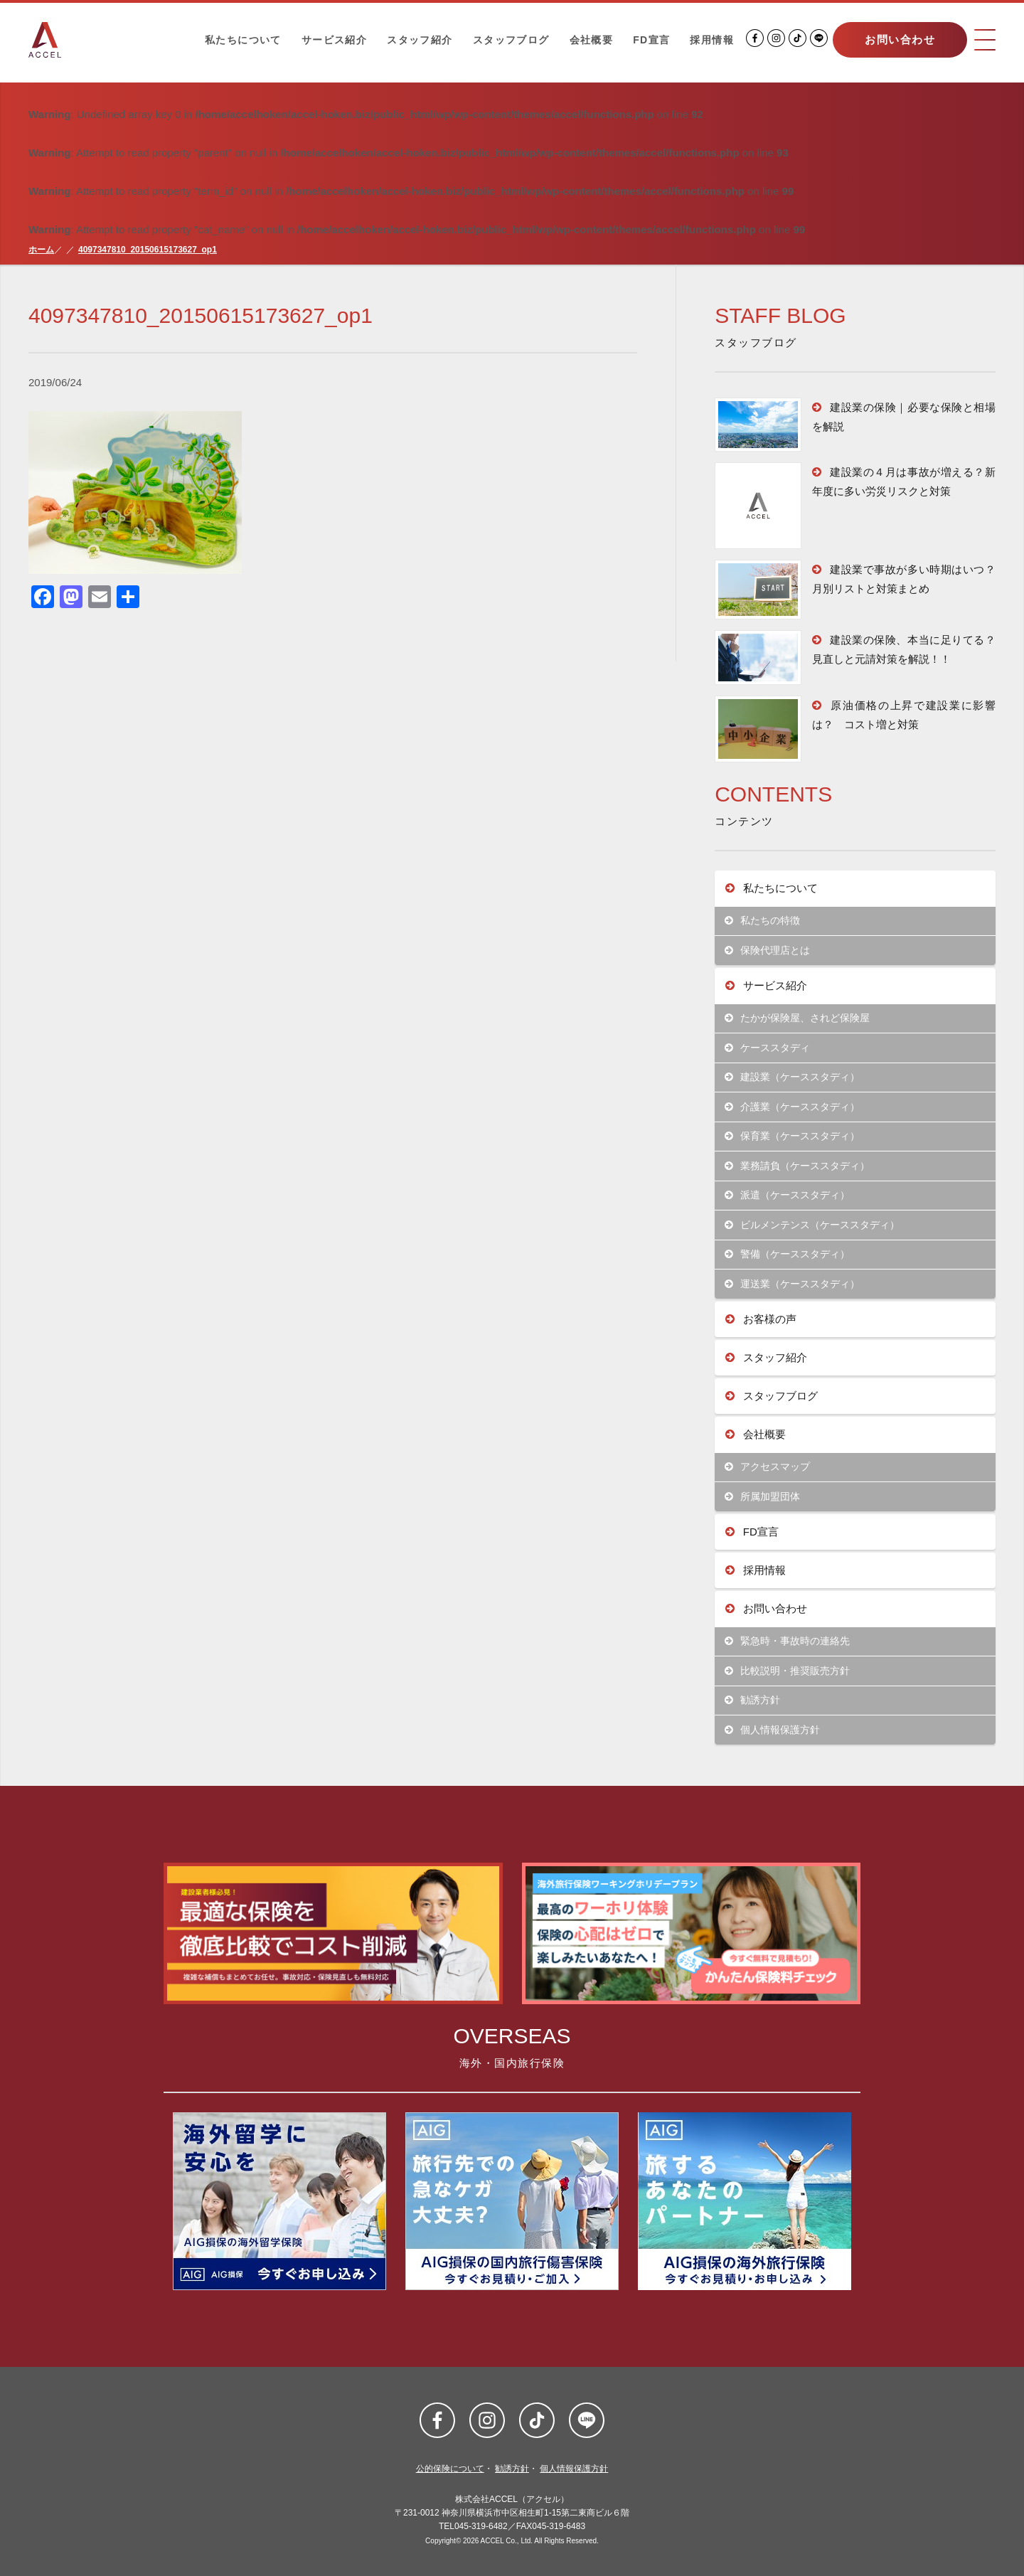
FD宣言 (651, 40)
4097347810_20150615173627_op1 (147, 250)
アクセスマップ (768, 1467)
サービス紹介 (334, 40)
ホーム (41, 250)
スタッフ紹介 (419, 40)
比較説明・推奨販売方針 (787, 1671)
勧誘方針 (753, 1700)
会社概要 (592, 40)
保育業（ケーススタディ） (792, 1136)
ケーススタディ (768, 1048)
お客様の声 (760, 1319)
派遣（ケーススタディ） (787, 1195)
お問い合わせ (900, 39)
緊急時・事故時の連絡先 (787, 1641)
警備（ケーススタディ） (787, 1254)
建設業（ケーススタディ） (792, 1077)
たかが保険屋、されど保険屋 (797, 1018)
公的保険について (450, 2469)
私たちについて (243, 40)
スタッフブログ (511, 40)
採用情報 (712, 40)
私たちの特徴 (763, 920)
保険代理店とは (768, 950)
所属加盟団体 (763, 1496)
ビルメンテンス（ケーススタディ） (812, 1225)
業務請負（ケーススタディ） (797, 1166)
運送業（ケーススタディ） (792, 1284)
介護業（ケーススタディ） (792, 1107)
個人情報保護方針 (773, 1730)
